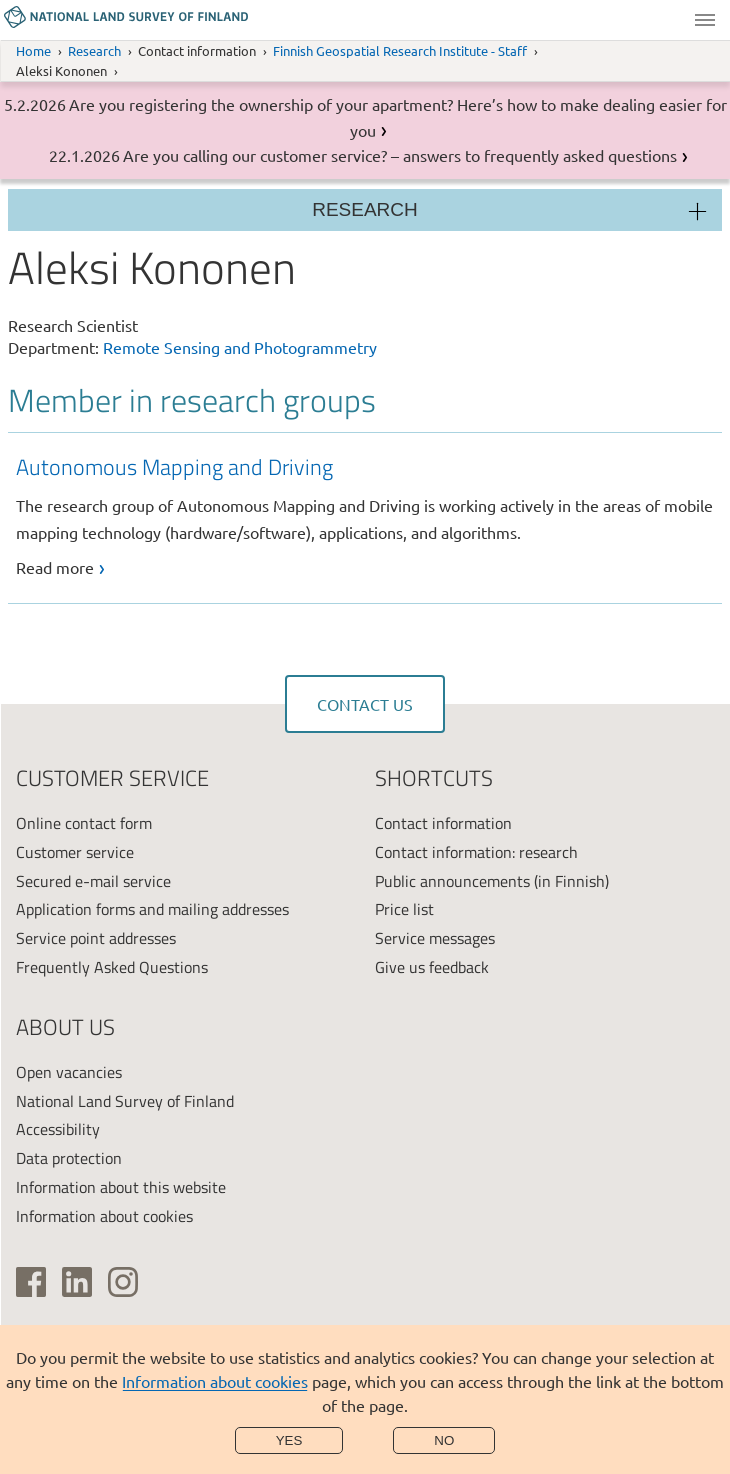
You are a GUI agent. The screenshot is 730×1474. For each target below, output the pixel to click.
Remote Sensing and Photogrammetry (240, 347)
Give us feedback (432, 967)
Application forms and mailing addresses (152, 909)
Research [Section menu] (365, 209)
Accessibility (58, 1129)
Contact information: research (476, 852)
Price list (404, 909)
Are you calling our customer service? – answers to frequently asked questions (400, 155)
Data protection (69, 1158)
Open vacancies (69, 1072)
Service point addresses (96, 938)
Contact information (443, 823)
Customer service (75, 852)
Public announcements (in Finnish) (492, 881)
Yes (289, 1440)
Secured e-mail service (93, 881)
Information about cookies (215, 1381)
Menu (705, 20)
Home (33, 50)
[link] (369, 515)
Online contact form (84, 823)
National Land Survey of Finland (125, 1101)
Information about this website (121, 1187)
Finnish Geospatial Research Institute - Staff (400, 50)
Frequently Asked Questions (112, 967)
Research (94, 50)
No (444, 1440)
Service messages (435, 938)
